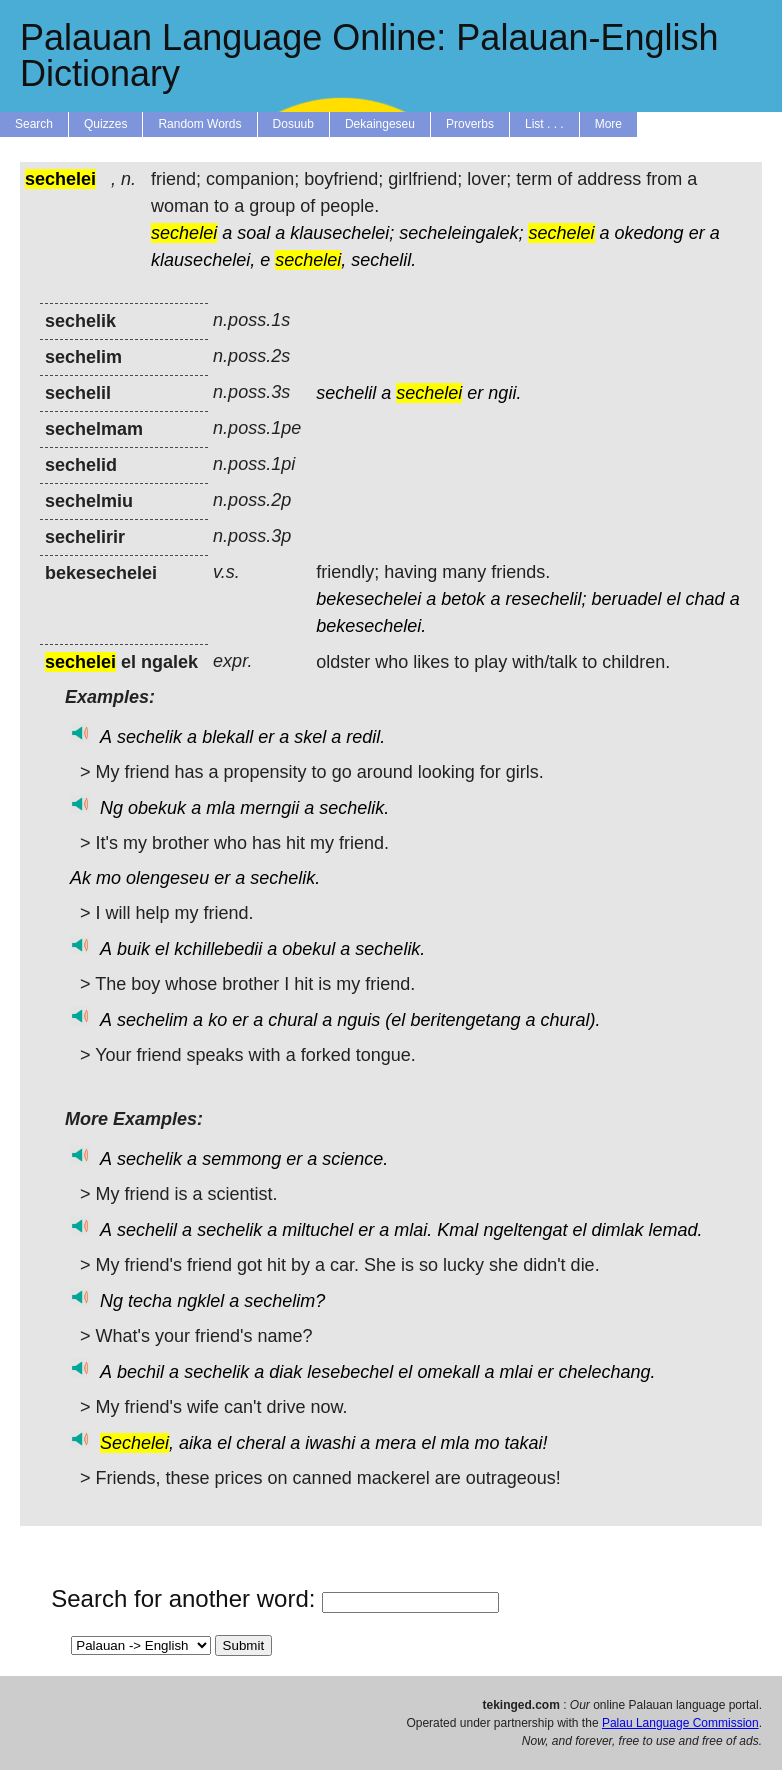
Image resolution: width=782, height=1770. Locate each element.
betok (463, 599)
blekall (227, 737)
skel (310, 737)
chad (705, 599)
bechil (140, 1372)
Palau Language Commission (680, 1723)
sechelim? (284, 1301)
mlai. (413, 1230)
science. (355, 1159)
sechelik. (354, 808)
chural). (571, 1020)
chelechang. (607, 1372)
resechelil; (545, 599)
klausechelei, (203, 260)
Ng (111, 808)
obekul (308, 949)
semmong (241, 1159)
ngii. (504, 393)
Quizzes (105, 124)
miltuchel (317, 1230)
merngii (269, 808)
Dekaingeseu (380, 124)
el (674, 599)
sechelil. (383, 260)
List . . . (544, 124)
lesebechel (350, 1372)
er (697, 233)
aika (195, 1443)
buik (133, 949)
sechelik (149, 737)
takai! (525, 1443)
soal (253, 233)
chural (292, 1020)
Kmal (457, 1230)
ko (217, 1020)
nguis (358, 1020)
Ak (80, 878)
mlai (515, 1372)
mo (108, 878)
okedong (649, 233)
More (608, 124)
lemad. (676, 1230)
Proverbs (470, 124)
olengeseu (167, 878)
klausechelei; (342, 233)
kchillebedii (218, 949)
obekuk (157, 808)
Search (34, 124)
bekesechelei (368, 599)
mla (220, 808)
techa (150, 1301)
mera (395, 1443)
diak (285, 1372)
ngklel (200, 1301)
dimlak (618, 1230)
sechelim (152, 1020)
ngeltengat (525, 1230)
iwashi (330, 1443)
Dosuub (293, 124)
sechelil (346, 393)
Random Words (199, 124)
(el (395, 1020)
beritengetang (465, 1020)
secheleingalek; (461, 233)
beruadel (626, 599)
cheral (260, 1443)
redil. (365, 737)
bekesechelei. (371, 626)
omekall (448, 1372)
